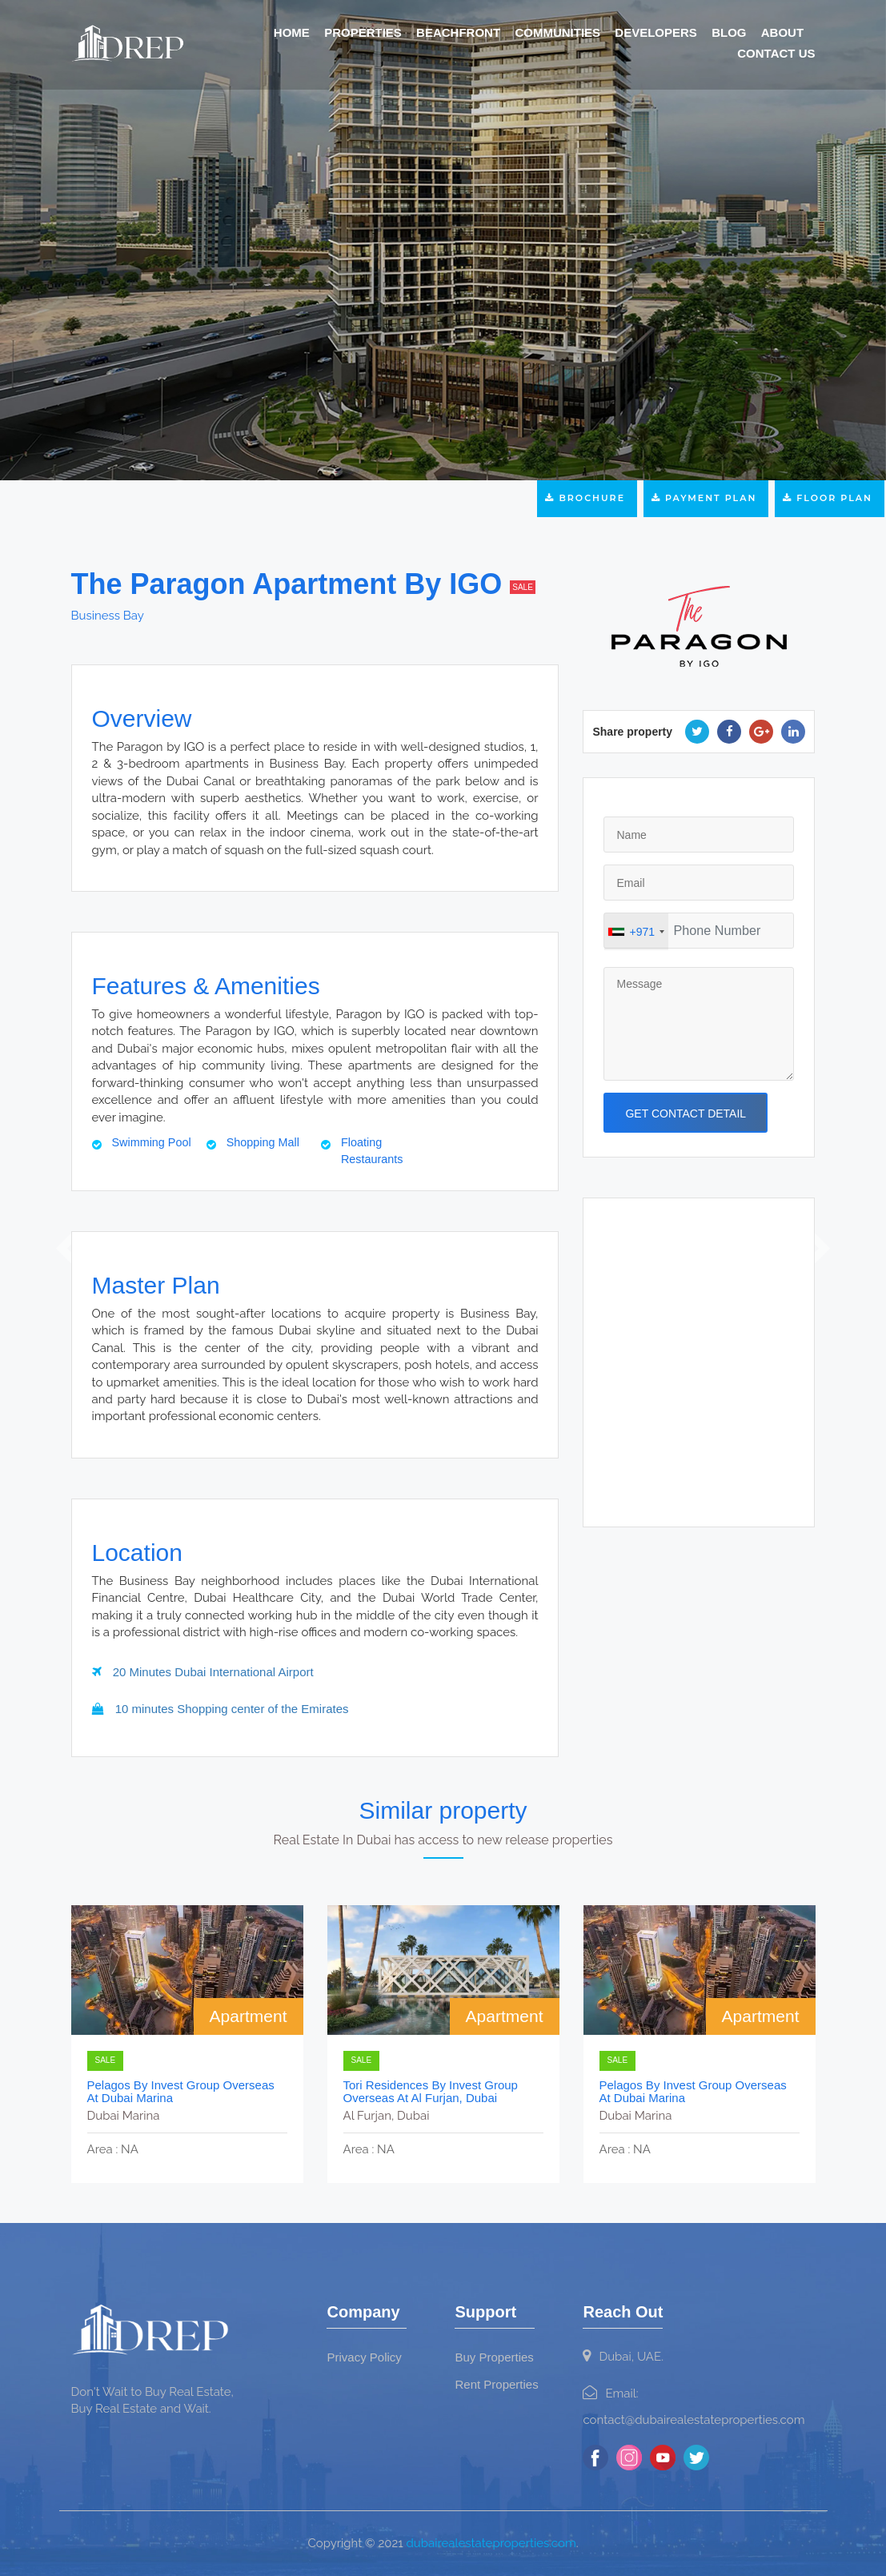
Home (292, 32)
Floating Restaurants (372, 1151)
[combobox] (636, 931)
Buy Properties (494, 2357)
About (782, 32)
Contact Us (776, 53)
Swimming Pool (151, 1142)
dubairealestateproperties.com (490, 2543)
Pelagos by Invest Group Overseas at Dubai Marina (181, 2092)
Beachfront (458, 32)
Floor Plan (829, 498)
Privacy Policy (364, 2357)
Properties (363, 32)
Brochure (587, 498)
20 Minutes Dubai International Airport (203, 1672)
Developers (656, 32)
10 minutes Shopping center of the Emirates (220, 1708)
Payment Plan (705, 498)
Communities (557, 32)
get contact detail (685, 1113)
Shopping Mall (263, 1142)
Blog (729, 32)
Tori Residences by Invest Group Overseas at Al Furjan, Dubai (430, 2092)
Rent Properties (496, 2384)
